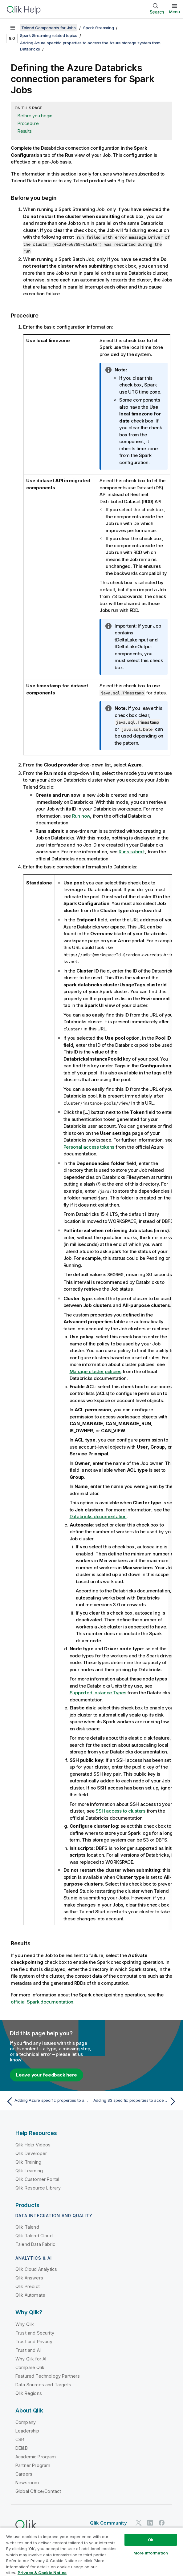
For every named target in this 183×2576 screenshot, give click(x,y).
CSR (19, 2439)
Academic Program (35, 2456)
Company (25, 2421)
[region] (91, 2551)
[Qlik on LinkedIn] (150, 2522)
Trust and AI (28, 2349)
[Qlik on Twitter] (138, 2522)
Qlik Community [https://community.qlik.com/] (108, 2522)
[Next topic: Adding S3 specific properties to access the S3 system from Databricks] (135, 2101)
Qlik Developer (31, 2153)
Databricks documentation (98, 1516)
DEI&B (21, 2447)
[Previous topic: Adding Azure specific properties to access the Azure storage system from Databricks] (47, 2101)
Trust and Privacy (33, 2341)
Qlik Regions (28, 2393)
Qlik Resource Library (38, 2187)
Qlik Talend (27, 2226)
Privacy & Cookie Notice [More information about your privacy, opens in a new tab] (42, 2572)
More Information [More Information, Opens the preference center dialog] (150, 2552)
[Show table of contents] (12, 28)
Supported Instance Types (98, 1692)
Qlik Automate (30, 2294)
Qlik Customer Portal (37, 2179)
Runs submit (132, 852)
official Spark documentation (42, 2001)
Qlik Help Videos (33, 2144)
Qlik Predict (27, 2286)
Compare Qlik (29, 2367)
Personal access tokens (89, 1147)
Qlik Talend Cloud (34, 2235)
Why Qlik (24, 2324)
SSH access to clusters (120, 1811)
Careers (23, 2473)
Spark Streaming (98, 27)
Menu (174, 11)
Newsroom (27, 2482)
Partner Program (32, 2465)
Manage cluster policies (95, 1371)
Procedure (28, 123)
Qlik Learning (29, 2170)
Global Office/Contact (38, 2490)
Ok (150, 2539)
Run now (81, 816)
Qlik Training (28, 2161)
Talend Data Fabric (35, 2243)
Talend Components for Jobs (48, 27)
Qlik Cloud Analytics (36, 2268)
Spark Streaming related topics (48, 35)
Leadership (27, 2430)
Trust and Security (34, 2332)
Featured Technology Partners (47, 2375)
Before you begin (35, 115)
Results (24, 131)
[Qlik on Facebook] (161, 2522)
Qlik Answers (29, 2277)
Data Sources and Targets (43, 2384)
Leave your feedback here (46, 2074)
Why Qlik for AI (30, 2358)
